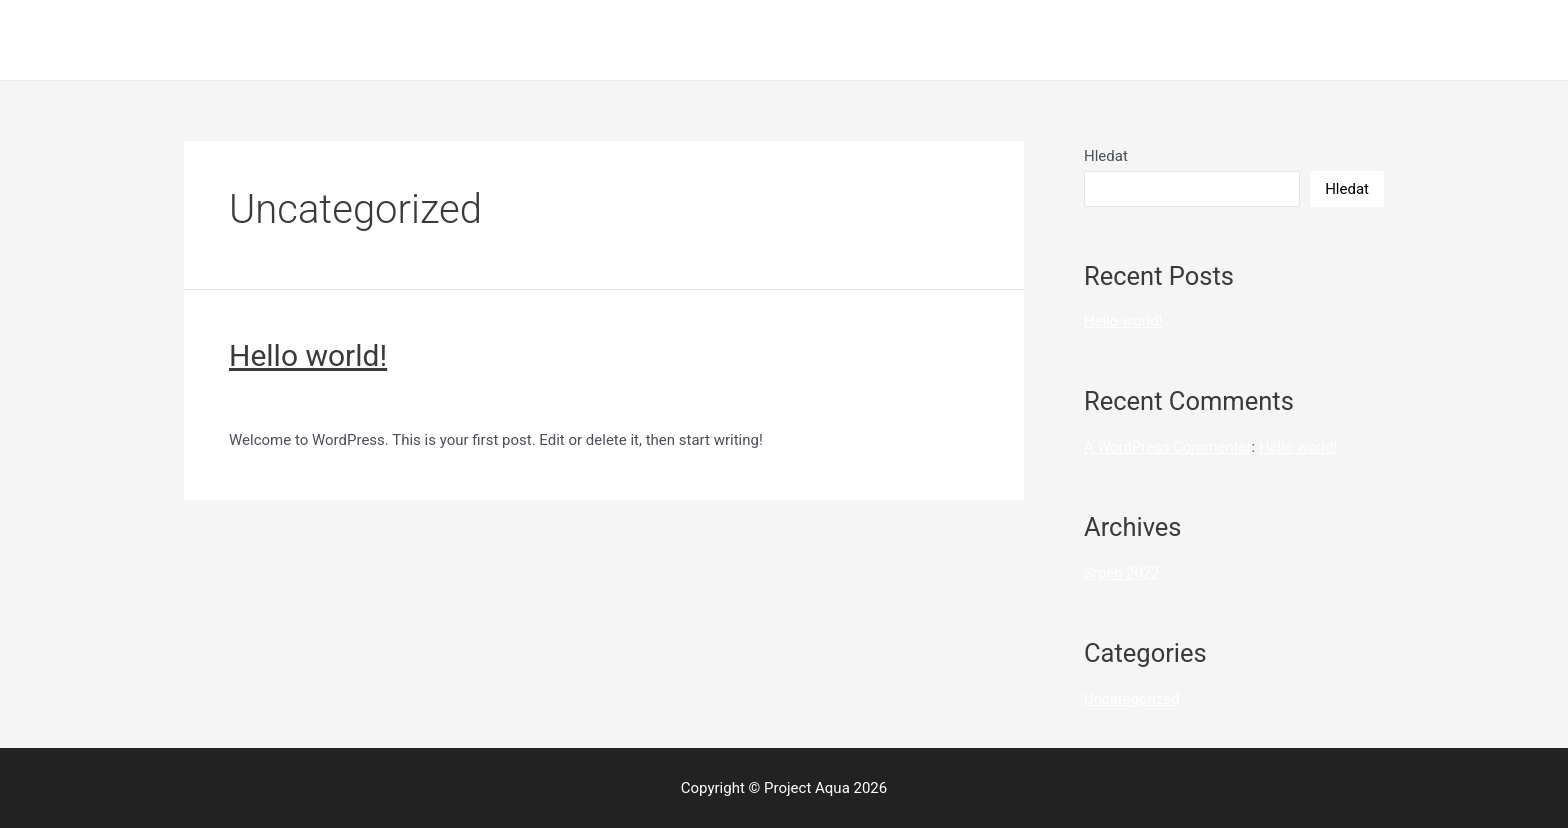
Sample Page (1261, 40)
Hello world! (308, 355)
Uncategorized (368, 400)
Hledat (1106, 156)
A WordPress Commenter (1168, 447)
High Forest (1148, 40)
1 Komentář (267, 400)
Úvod (1352, 40)
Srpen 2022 (1122, 573)
